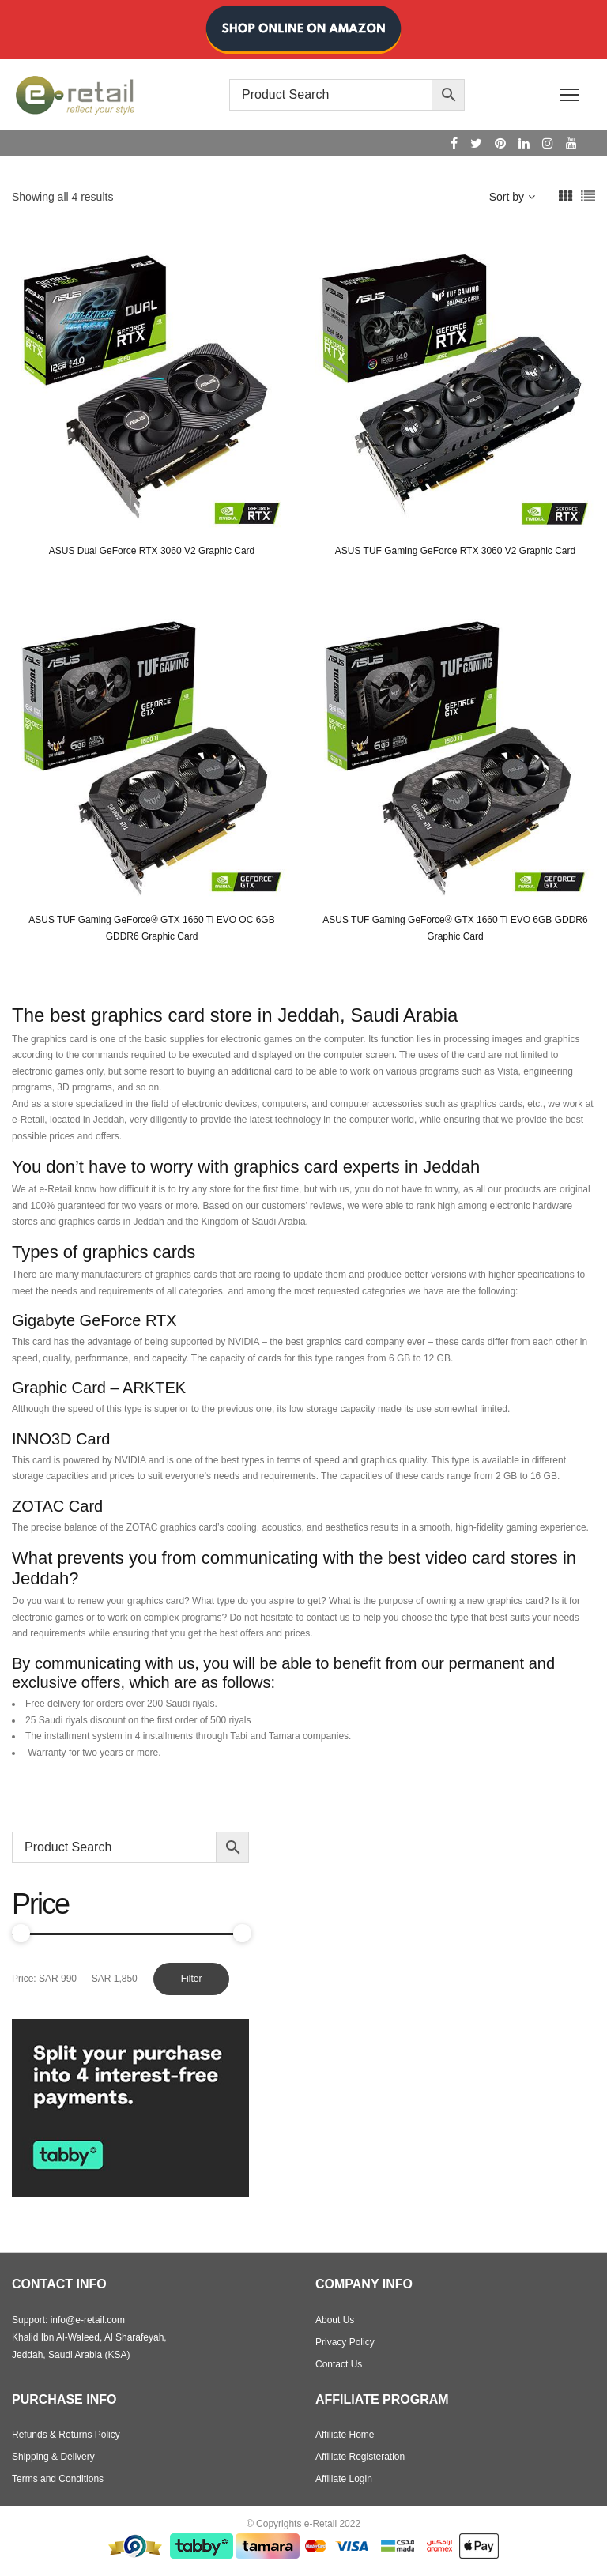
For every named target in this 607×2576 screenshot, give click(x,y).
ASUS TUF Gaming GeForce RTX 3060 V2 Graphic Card (455, 550)
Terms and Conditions (58, 2478)
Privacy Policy (345, 2342)
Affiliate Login (343, 2478)
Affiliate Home (344, 2434)
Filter (191, 1978)
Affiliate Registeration (360, 2456)
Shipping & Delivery (53, 2456)
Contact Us (338, 2364)
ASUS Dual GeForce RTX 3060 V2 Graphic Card (152, 550)
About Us (334, 2320)
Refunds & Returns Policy (66, 2434)
